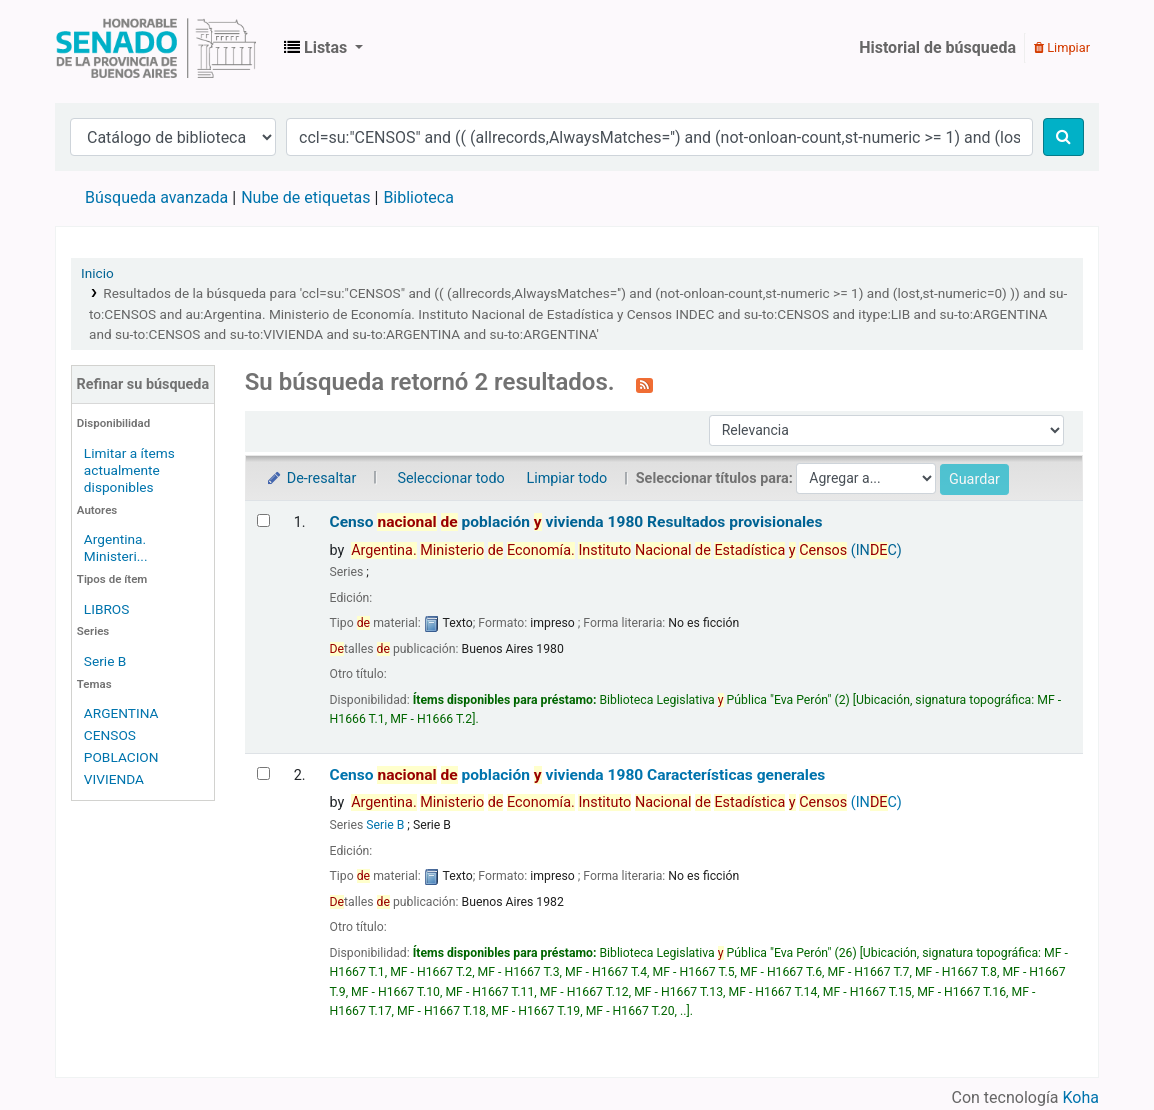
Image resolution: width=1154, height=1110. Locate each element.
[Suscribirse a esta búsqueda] (644, 384)
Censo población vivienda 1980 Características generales (578, 775)
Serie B (105, 661)
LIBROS (107, 609)
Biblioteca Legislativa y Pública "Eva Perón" (156, 48)
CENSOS (110, 735)
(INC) (626, 550)
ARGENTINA (121, 713)
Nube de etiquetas (305, 197)
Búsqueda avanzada (156, 197)
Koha (1081, 1097)
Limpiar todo (566, 478)
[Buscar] (1063, 137)
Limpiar (1062, 47)
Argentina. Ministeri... (116, 547)
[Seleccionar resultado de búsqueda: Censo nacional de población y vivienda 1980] (263, 520)
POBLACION (121, 757)
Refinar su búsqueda (142, 384)
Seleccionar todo (450, 478)
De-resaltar (311, 478)
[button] (323, 48)
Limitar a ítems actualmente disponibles (129, 470)
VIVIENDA (114, 779)
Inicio (97, 273)
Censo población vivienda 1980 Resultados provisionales (576, 522)
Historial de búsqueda (937, 47)
